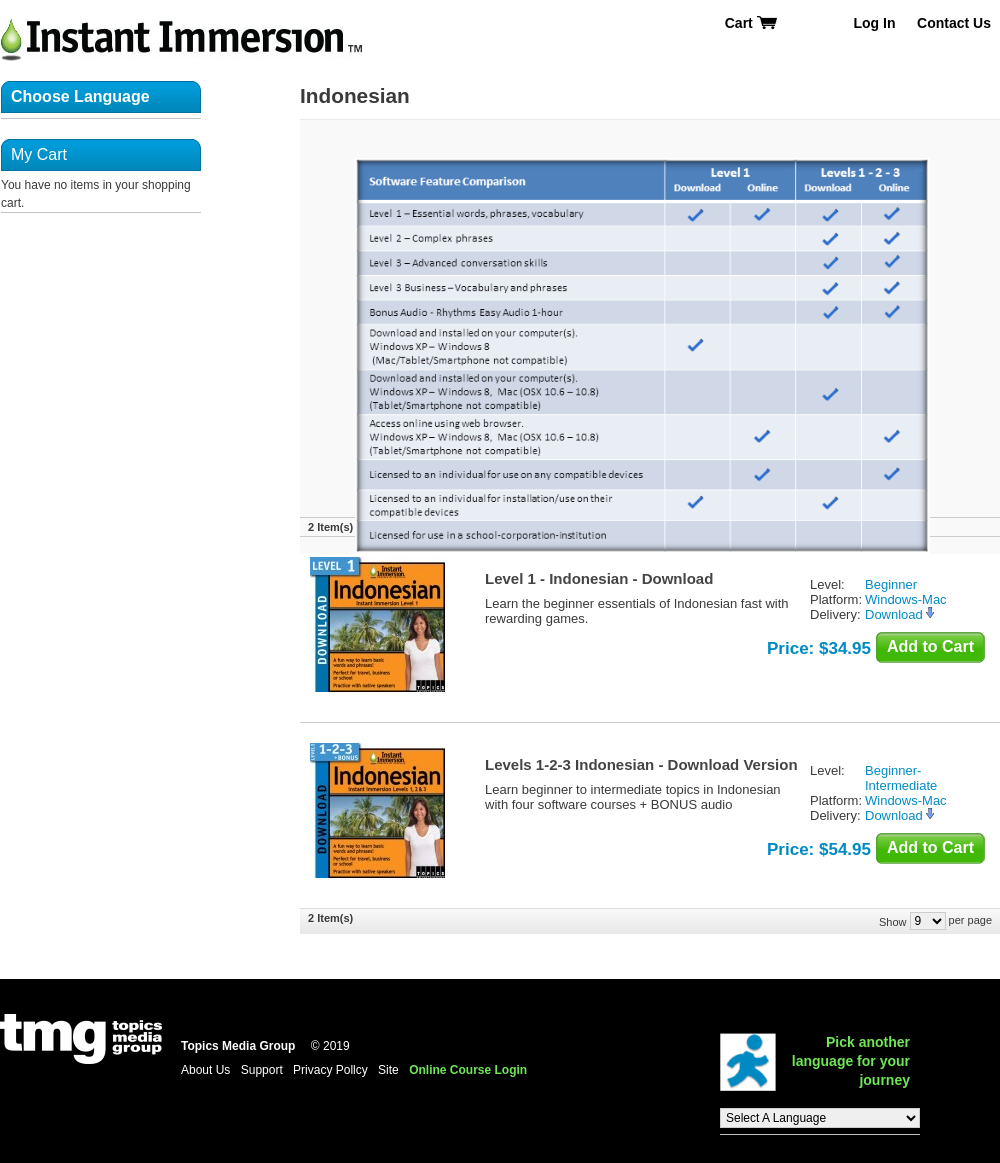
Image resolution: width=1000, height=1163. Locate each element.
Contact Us (954, 23)
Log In (874, 23)
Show (893, 921)
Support (262, 1070)
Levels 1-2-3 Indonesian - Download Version (641, 764)
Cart (751, 23)
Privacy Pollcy (330, 1070)
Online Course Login (468, 1070)
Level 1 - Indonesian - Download (599, 578)
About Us (205, 1070)
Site (388, 1070)
